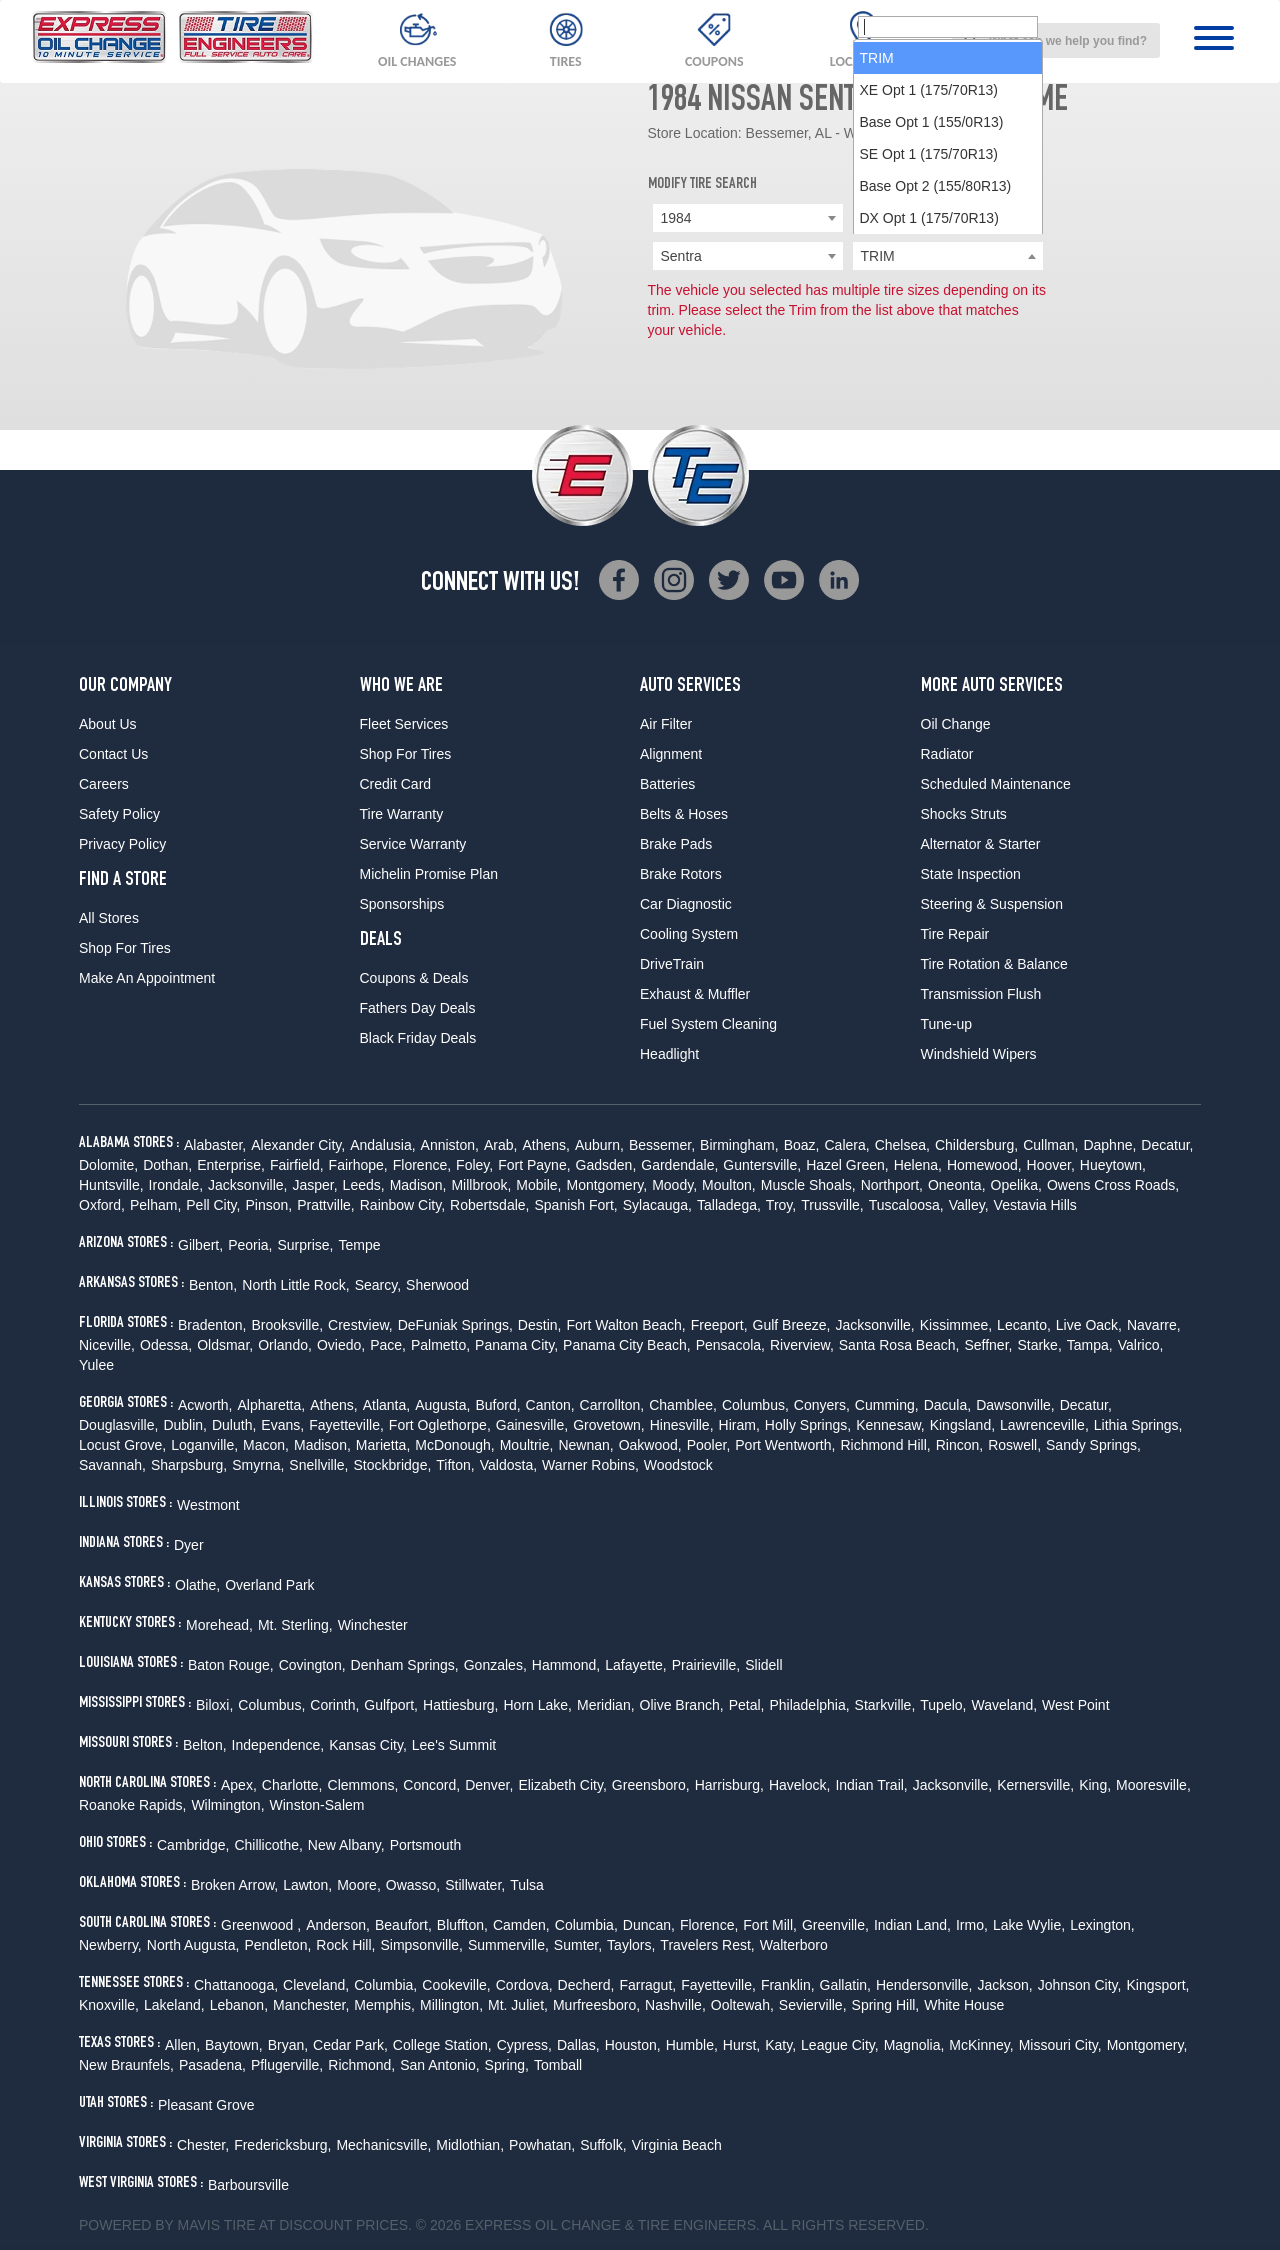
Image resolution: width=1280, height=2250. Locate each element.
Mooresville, (1153, 1785)
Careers (104, 784)
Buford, (497, 1405)
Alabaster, (215, 1145)
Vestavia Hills (1035, 1205)
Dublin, (185, 1425)
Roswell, (1014, 1445)
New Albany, (346, 1845)
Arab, (500, 1145)
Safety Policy (119, 814)
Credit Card (396, 784)
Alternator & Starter (981, 844)
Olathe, (197, 1585)
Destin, (540, 1325)
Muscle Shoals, (808, 1185)
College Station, (442, 2045)
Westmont (208, 1505)
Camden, (521, 1925)
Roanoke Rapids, (132, 1805)
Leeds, (364, 1185)
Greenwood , (261, 1925)
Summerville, (508, 1945)
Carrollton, (612, 1405)
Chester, (203, 2145)
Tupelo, (943, 1705)
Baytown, (234, 2045)
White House (964, 2005)
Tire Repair (955, 934)
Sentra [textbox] (681, 256)
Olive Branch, (682, 1705)
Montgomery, (607, 1185)
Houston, (633, 2045)
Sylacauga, (657, 1205)
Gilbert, (200, 1245)
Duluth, (234, 1425)
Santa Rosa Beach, (899, 1345)
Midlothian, (470, 2145)
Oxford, (102, 1205)
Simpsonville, (421, 1945)
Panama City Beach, (627, 1345)
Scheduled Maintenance (996, 784)
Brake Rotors (681, 874)
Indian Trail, (871, 1785)
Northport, (892, 1185)
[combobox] (1056, 40)
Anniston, (450, 1145)
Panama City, (516, 1345)
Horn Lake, (538, 1705)
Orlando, (285, 1345)
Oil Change (956, 724)
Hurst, (741, 2045)
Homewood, (984, 1165)
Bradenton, (212, 1325)
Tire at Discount (288, 2225)
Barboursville (248, 2185)
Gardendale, (679, 1165)
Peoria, (250, 1245)
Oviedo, (341, 1345)
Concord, (431, 1785)
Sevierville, (813, 2005)
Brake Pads (676, 844)
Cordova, (524, 1985)
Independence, (278, 1745)
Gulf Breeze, (792, 1325)
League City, (840, 2045)
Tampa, (1090, 1345)
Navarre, (1154, 1325)
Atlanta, (386, 1405)
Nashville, (675, 2005)
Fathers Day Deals (418, 1008)
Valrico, (1141, 1345)
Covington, (312, 1665)
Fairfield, (297, 1165)
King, (1095, 1785)
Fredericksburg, (282, 2145)
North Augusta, (193, 1945)
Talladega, (729, 1205)
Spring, (507, 2065)
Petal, (747, 1705)
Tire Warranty (402, 814)
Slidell (763, 1665)
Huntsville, (111, 1185)
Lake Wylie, (1029, 1925)
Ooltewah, (742, 2005)
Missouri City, (1060, 2045)
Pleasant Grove (206, 2105)
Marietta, (383, 1445)
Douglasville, (118, 1425)
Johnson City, (1080, 1985)
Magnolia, (914, 2045)
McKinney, (981, 2045)
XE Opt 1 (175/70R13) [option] (929, 320)
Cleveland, (316, 1985)
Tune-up (947, 1024)
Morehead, (219, 1625)
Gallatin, (845, 1985)
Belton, (205, 1745)
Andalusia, (382, 1145)
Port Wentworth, (785, 1445)
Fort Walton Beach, (625, 1325)
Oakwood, (650, 1445)
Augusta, (442, 1405)
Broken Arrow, (234, 1885)
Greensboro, (651, 1785)
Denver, (489, 1785)
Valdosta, (508, 1465)
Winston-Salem (317, 1805)
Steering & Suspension (992, 904)
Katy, (780, 2045)
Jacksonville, (247, 1185)
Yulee (96, 1365)
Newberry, (110, 1945)
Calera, (846, 1145)
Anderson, (338, 1925)
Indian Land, (912, 1925)
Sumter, (578, 1945)
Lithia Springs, (1138, 1425)
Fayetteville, (346, 1425)
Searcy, (378, 1285)
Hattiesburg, (460, 1705)
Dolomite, (108, 1165)
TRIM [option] (877, 288)
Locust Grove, (122, 1445)
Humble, (692, 2045)
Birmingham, (739, 1145)
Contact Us (113, 754)
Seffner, (988, 1345)
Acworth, (205, 1405)
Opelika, (1016, 1185)
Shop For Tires (125, 948)
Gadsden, (606, 1165)
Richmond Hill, (885, 1445)
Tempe (360, 1245)
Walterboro (794, 1945)
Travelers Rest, (707, 1945)
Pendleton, (277, 1945)
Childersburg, (976, 1145)
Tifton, (455, 1465)
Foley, (474, 1165)
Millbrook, (481, 1185)
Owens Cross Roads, (1113, 1185)
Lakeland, (174, 2005)
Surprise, (305, 1245)
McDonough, (454, 1445)
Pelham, (155, 1205)
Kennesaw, (890, 1425)
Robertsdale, (489, 1205)
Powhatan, (542, 2145)
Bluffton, (462, 1925)
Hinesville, (682, 1425)
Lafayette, (636, 1665)
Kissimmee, (956, 1325)
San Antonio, (439, 2065)
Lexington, (1102, 1925)
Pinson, (268, 1205)
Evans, (282, 1425)
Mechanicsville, (383, 2145)
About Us (108, 724)
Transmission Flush (981, 994)
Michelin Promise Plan (429, 874)
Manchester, (311, 2005)
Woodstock (678, 1465)
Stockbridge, (393, 1465)
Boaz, (802, 1145)
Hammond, (566, 1665)
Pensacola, (730, 1345)
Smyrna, (258, 1465)
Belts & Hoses (684, 814)
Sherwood (437, 1285)
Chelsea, (902, 1145)
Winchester (373, 1625)
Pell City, (213, 1205)
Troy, (781, 1205)
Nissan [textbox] (882, 218)
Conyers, (822, 1405)
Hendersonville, (924, 1985)
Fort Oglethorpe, (440, 1425)
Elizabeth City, (562, 1785)
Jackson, (1004, 1985)
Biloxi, (214, 1705)
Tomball (558, 2065)
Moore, (359, 1885)
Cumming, (887, 1405)
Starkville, (885, 1705)
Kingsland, (962, 1425)
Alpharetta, (271, 1405)
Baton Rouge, (231, 1665)
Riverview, (802, 1345)
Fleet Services (404, 724)
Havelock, (799, 1785)
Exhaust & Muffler (695, 994)
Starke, (1039, 1345)
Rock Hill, (345, 1945)
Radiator (947, 754)
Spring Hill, (886, 2005)
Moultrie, (527, 1445)
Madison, (418, 1185)
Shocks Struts (964, 814)
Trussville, (832, 1205)
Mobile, (538, 1185)
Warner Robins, (590, 1465)
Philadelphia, (809, 1705)
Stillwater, (475, 1885)
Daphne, (1109, 1145)
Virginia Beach (677, 2145)
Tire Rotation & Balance (994, 964)
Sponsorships (402, 904)
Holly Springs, (808, 1425)
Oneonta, (957, 1185)
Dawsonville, (1015, 1405)
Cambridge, (193, 1845)
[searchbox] (948, 257)
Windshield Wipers (979, 1054)
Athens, (545, 1145)
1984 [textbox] (676, 218)
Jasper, (314, 1185)
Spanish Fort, (575, 1205)
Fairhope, (358, 1165)
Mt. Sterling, (295, 1625)
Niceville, (107, 1345)
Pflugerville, (287, 2065)
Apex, (239, 1785)
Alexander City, (298, 1145)
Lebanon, (239, 2005)
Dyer (189, 1545)
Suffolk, (603, 2145)
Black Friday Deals (418, 1038)
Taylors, (631, 1945)
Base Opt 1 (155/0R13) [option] (932, 352)
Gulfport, (391, 1705)
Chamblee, (683, 1405)
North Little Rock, (295, 1285)
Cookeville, (456, 1985)
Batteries (667, 784)
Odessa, (166, 1345)
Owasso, (413, 1885)
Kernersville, (1035, 1785)
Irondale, (176, 1185)
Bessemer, (662, 1145)
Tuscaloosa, (906, 1205)
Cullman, (1050, 1145)
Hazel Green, (847, 1165)
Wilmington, (227, 1805)
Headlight (669, 1054)
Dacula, (947, 1405)
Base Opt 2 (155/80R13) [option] (936, 416)
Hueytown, (1113, 1165)
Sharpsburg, (189, 1465)
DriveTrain (672, 964)
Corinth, (334, 1705)
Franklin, (788, 1985)
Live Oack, (1089, 1325)
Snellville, (318, 1465)
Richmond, (361, 2065)
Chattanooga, (236, 1985)
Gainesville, (532, 1425)
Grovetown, (609, 1425)
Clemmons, (363, 1785)
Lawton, (307, 1885)
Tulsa (527, 1885)
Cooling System (689, 934)
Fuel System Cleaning (708, 1024)
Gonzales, (495, 1665)
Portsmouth (426, 1845)
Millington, (451, 2005)
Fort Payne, (534, 1165)
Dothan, (167, 1165)
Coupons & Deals (414, 978)
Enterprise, (231, 1165)
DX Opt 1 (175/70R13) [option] (929, 448)
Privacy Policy (122, 844)
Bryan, (288, 2045)
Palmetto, (440, 1345)
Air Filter (666, 724)
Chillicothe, (268, 1845)
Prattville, (326, 1205)
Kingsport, (1157, 1985)
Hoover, (1051, 1165)
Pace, (388, 1345)
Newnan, (585, 1445)
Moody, (674, 1185)
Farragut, (647, 1985)
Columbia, (586, 1925)
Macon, (266, 1445)
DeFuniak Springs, (455, 1325)
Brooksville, (288, 1325)
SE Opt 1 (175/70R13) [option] (929, 384)
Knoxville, (109, 2005)
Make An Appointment (147, 978)
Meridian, (606, 1705)
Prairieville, (706, 1665)
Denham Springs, (405, 1665)
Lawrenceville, (1044, 1425)
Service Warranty (413, 844)
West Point (1075, 1705)
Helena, (918, 1165)
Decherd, (586, 1985)
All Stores (109, 918)
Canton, (550, 1405)
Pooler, (709, 1445)
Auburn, (599, 1145)
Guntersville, (762, 1165)
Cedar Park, (350, 2045)
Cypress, (524, 2045)
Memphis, (384, 2005)
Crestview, (360, 1325)
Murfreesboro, (596, 2005)
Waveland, (1004, 1705)
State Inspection (971, 874)
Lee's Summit (454, 1745)
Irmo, (972, 1925)
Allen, (182, 2045)
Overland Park (269, 1585)
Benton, (213, 1285)
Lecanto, (1024, 1325)
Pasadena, (212, 2065)
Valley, (969, 1205)
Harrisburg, (729, 1785)
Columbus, (755, 1405)
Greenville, (835, 1925)
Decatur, (1167, 1145)
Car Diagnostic (686, 904)
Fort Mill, (770, 1925)
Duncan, (649, 1925)
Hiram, (739, 1425)
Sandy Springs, (1093, 1445)
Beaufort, (403, 1925)
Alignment (671, 754)
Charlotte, (292, 1785)
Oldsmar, (225, 1345)
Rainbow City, (402, 1205)
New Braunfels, (126, 2065)
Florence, (422, 1165)
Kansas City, (368, 1745)
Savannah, (112, 1465)
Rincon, (959, 1445)
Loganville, (204, 1445)
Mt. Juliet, (518, 2005)
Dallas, (578, 2045)
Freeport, (719, 1325)
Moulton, (729, 1185)
